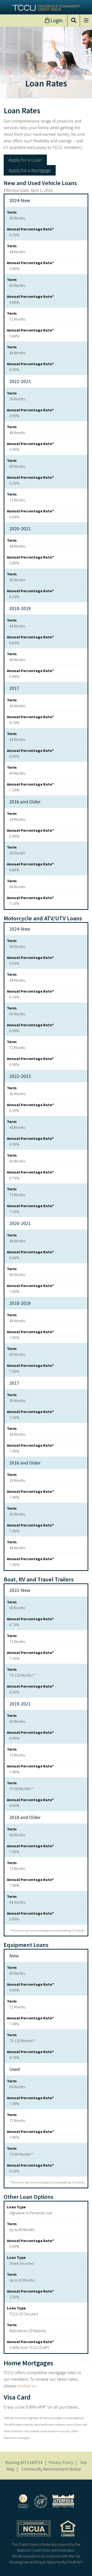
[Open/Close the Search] (73, 20)
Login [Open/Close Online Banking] (56, 20)
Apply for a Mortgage (30, 170)
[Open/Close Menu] (86, 20)
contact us (26, 2386)
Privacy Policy (61, 2462)
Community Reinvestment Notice (51, 2469)
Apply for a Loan (25, 159)
